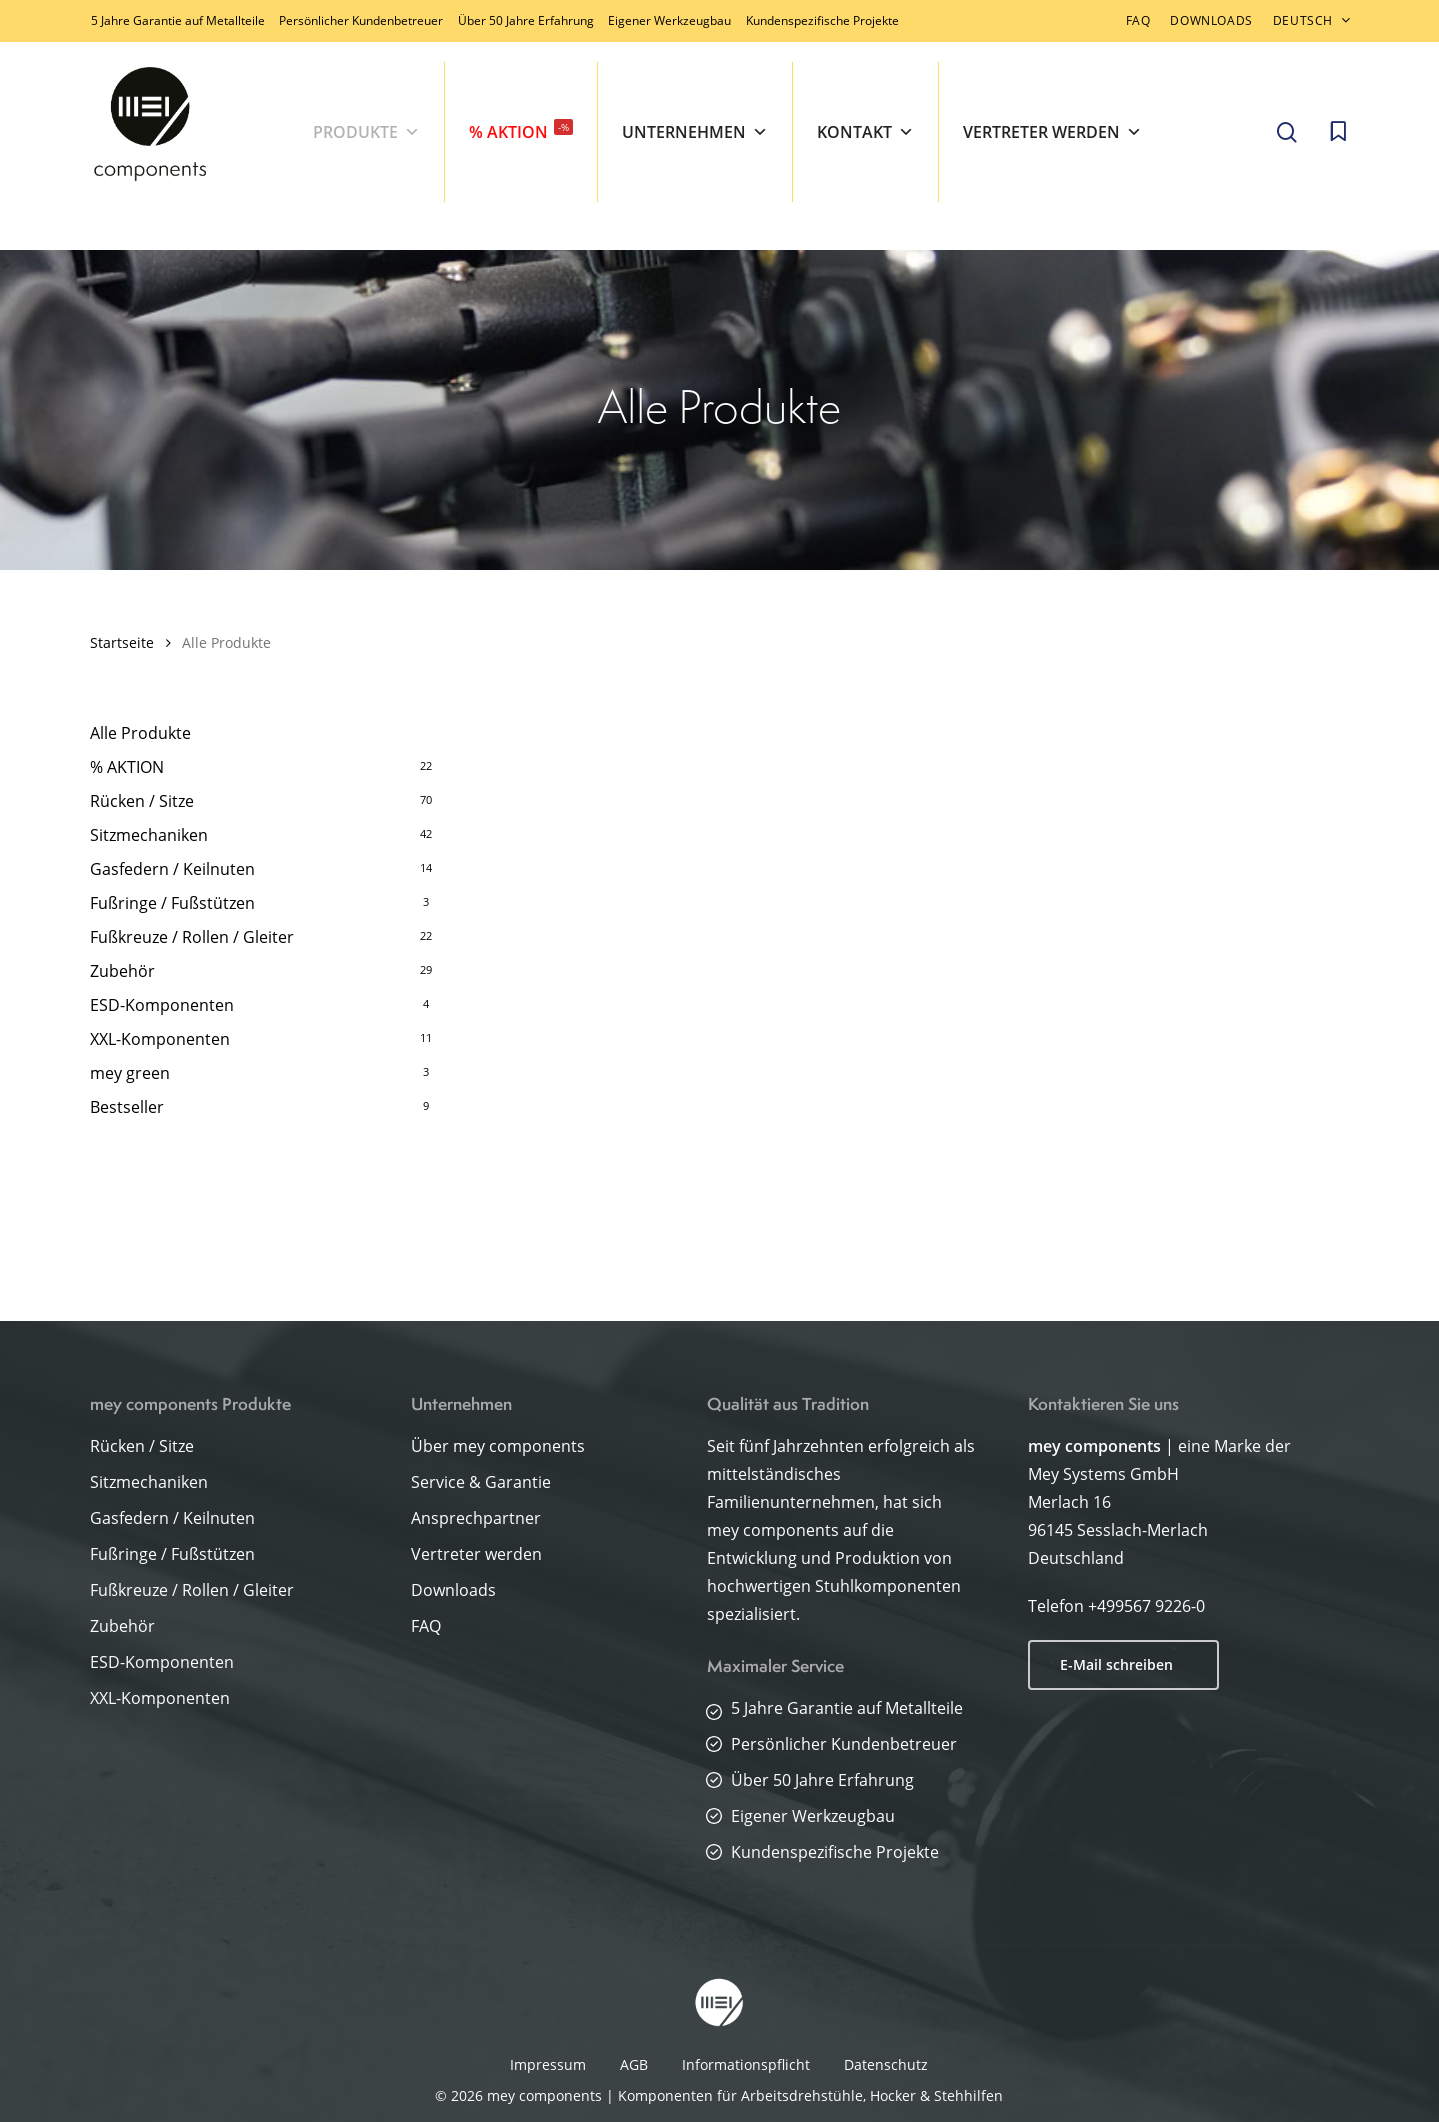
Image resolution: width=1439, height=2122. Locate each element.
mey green (130, 1073)
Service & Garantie (481, 1482)
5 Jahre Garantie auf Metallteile (178, 20)
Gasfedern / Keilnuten (172, 869)
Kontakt (865, 132)
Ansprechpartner (476, 1518)
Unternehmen (695, 132)
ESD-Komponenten (162, 1005)
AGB (634, 2064)
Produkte (366, 132)
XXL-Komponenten (160, 1039)
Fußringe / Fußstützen (172, 903)
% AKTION (521, 131)
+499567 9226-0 (1146, 1606)
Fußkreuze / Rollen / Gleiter (192, 937)
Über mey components (498, 1446)
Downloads (453, 1590)
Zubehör (122, 971)
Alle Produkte (140, 733)
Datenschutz (886, 2064)
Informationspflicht (746, 2064)
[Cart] (1338, 132)
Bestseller (127, 1107)
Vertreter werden (1052, 132)
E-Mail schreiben (1116, 1664)
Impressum (548, 2064)
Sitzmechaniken (149, 835)
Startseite (122, 642)
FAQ (426, 1626)
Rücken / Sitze (142, 801)
